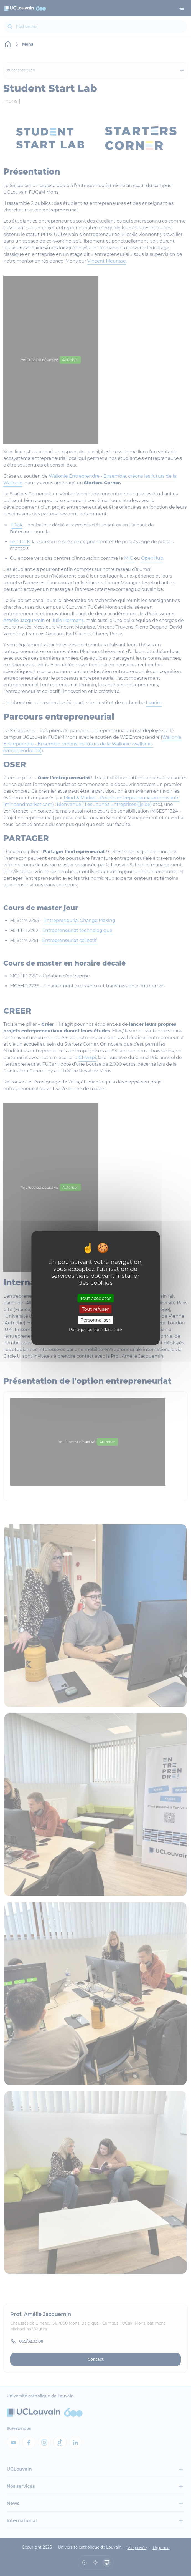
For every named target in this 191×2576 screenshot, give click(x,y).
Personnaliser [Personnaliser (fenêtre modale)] (95, 1320)
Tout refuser (95, 1309)
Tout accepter (95, 1298)
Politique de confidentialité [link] (95, 1329)
